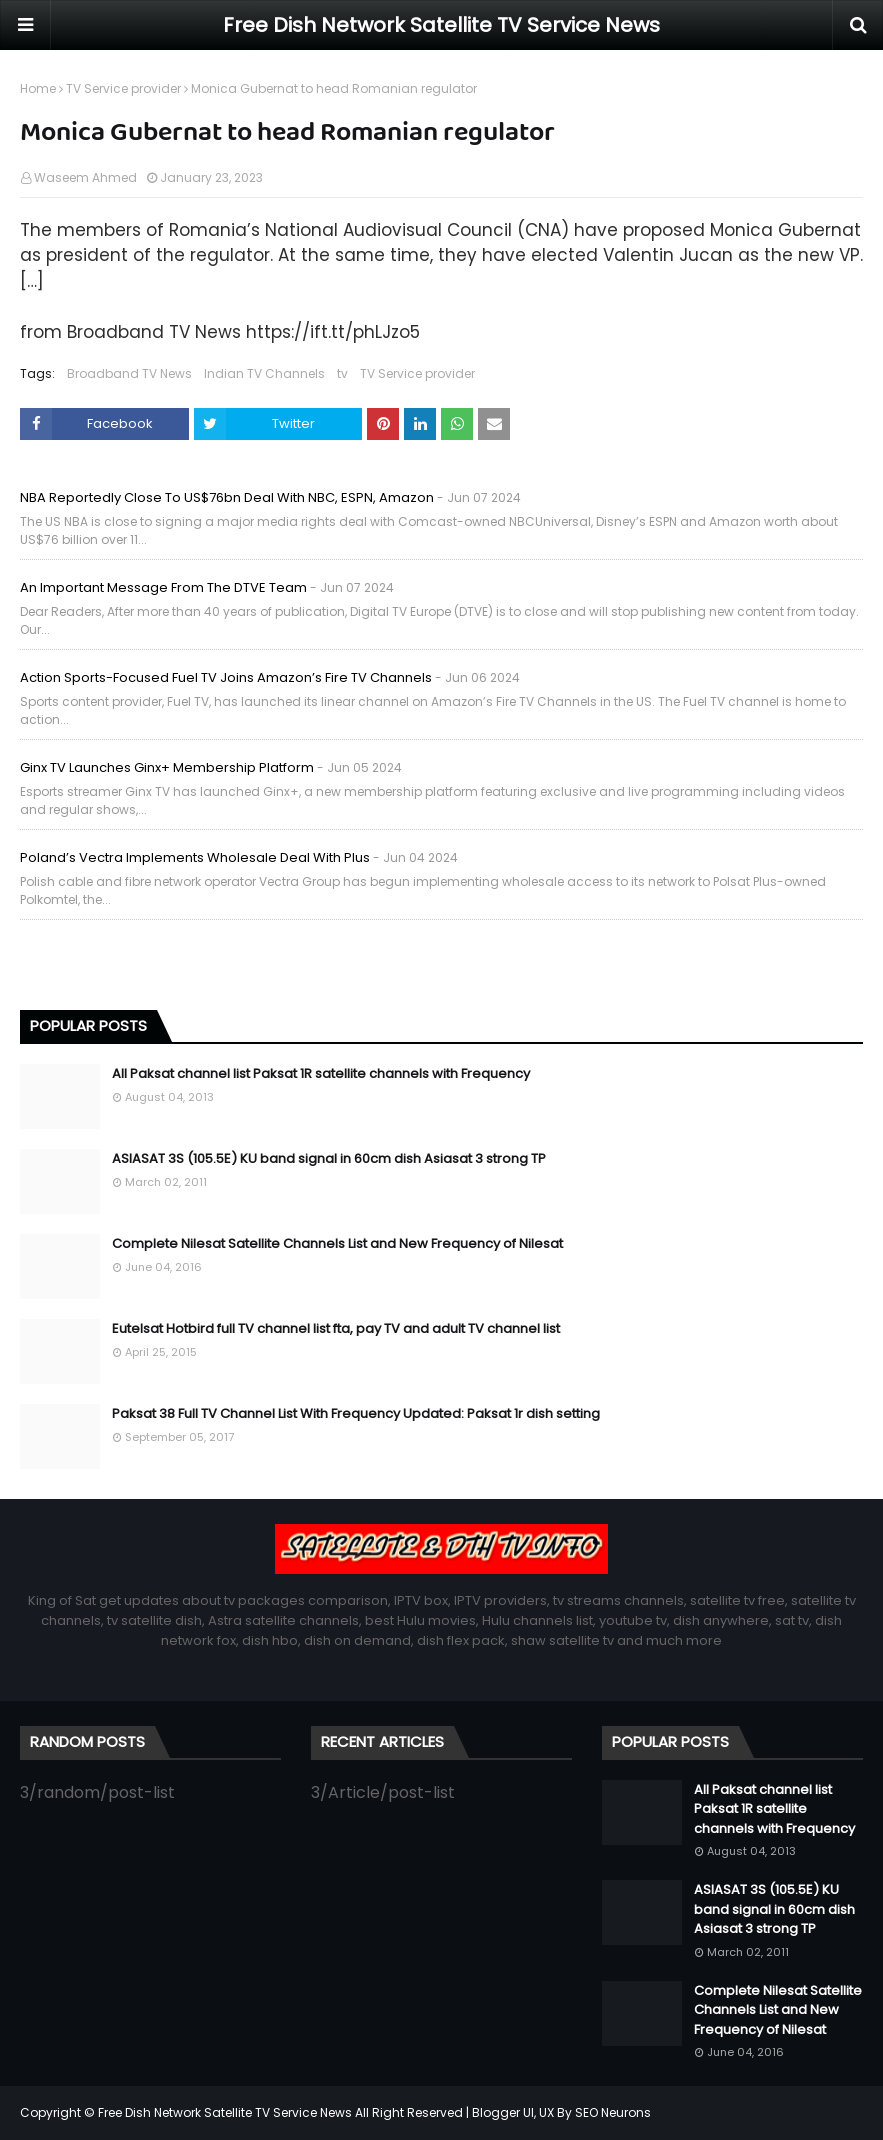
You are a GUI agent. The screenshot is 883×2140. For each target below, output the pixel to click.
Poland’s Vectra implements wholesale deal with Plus (195, 857)
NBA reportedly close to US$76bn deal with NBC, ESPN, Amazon (227, 497)
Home (38, 88)
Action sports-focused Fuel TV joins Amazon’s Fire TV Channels (226, 677)
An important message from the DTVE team (163, 587)
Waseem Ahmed (85, 177)
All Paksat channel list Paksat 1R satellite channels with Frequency (321, 1073)
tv (342, 373)
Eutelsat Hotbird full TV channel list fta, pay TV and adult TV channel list (336, 1328)
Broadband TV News (129, 373)
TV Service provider (123, 88)
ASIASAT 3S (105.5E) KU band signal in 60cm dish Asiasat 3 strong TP (329, 1158)
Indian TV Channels (264, 373)
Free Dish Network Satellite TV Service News (441, 25)
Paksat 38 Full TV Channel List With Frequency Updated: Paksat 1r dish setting (356, 1413)
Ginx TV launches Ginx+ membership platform (167, 767)
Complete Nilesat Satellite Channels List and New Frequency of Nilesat (337, 1243)
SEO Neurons (613, 2112)
